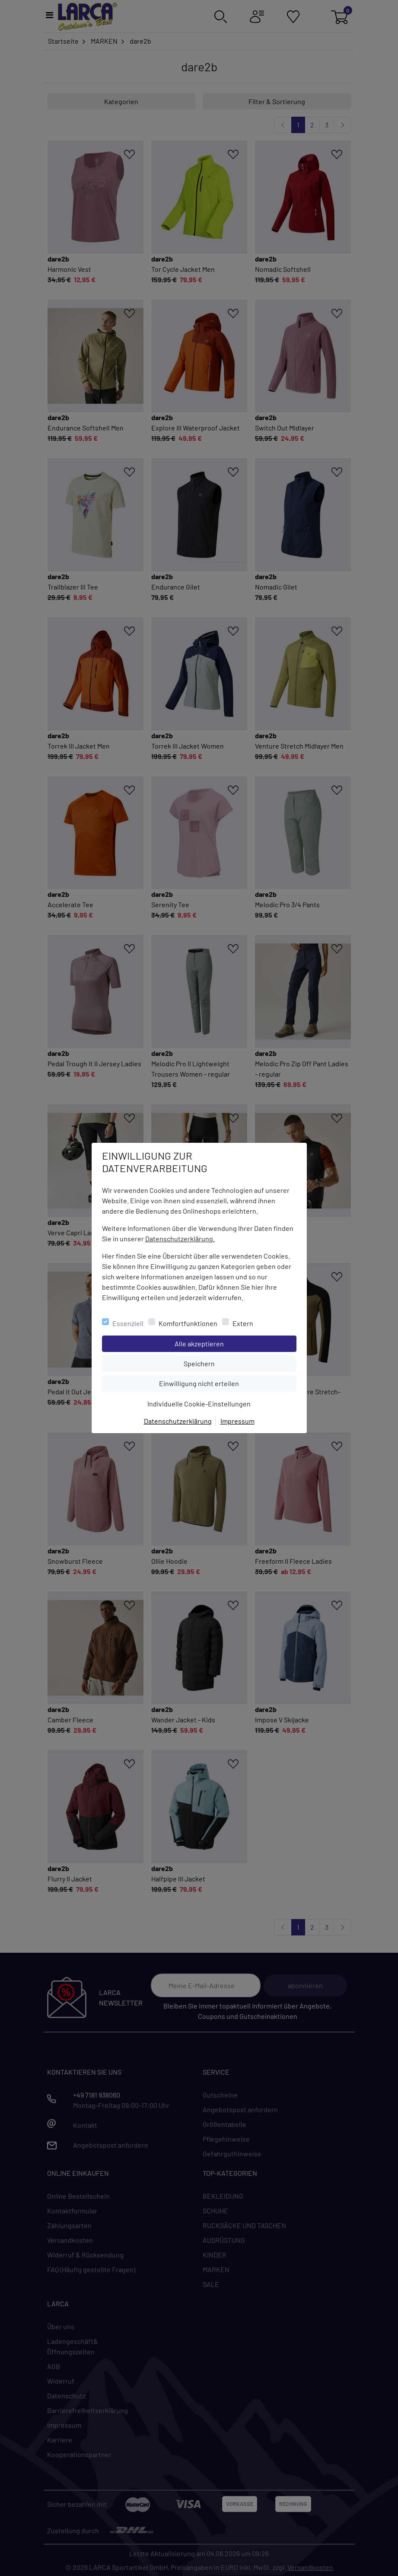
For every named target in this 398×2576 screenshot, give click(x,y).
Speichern (239, 1363)
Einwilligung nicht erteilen (218, 1382)
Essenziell (127, 1323)
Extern (242, 1323)
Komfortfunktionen (188, 1323)
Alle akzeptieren (234, 1343)
